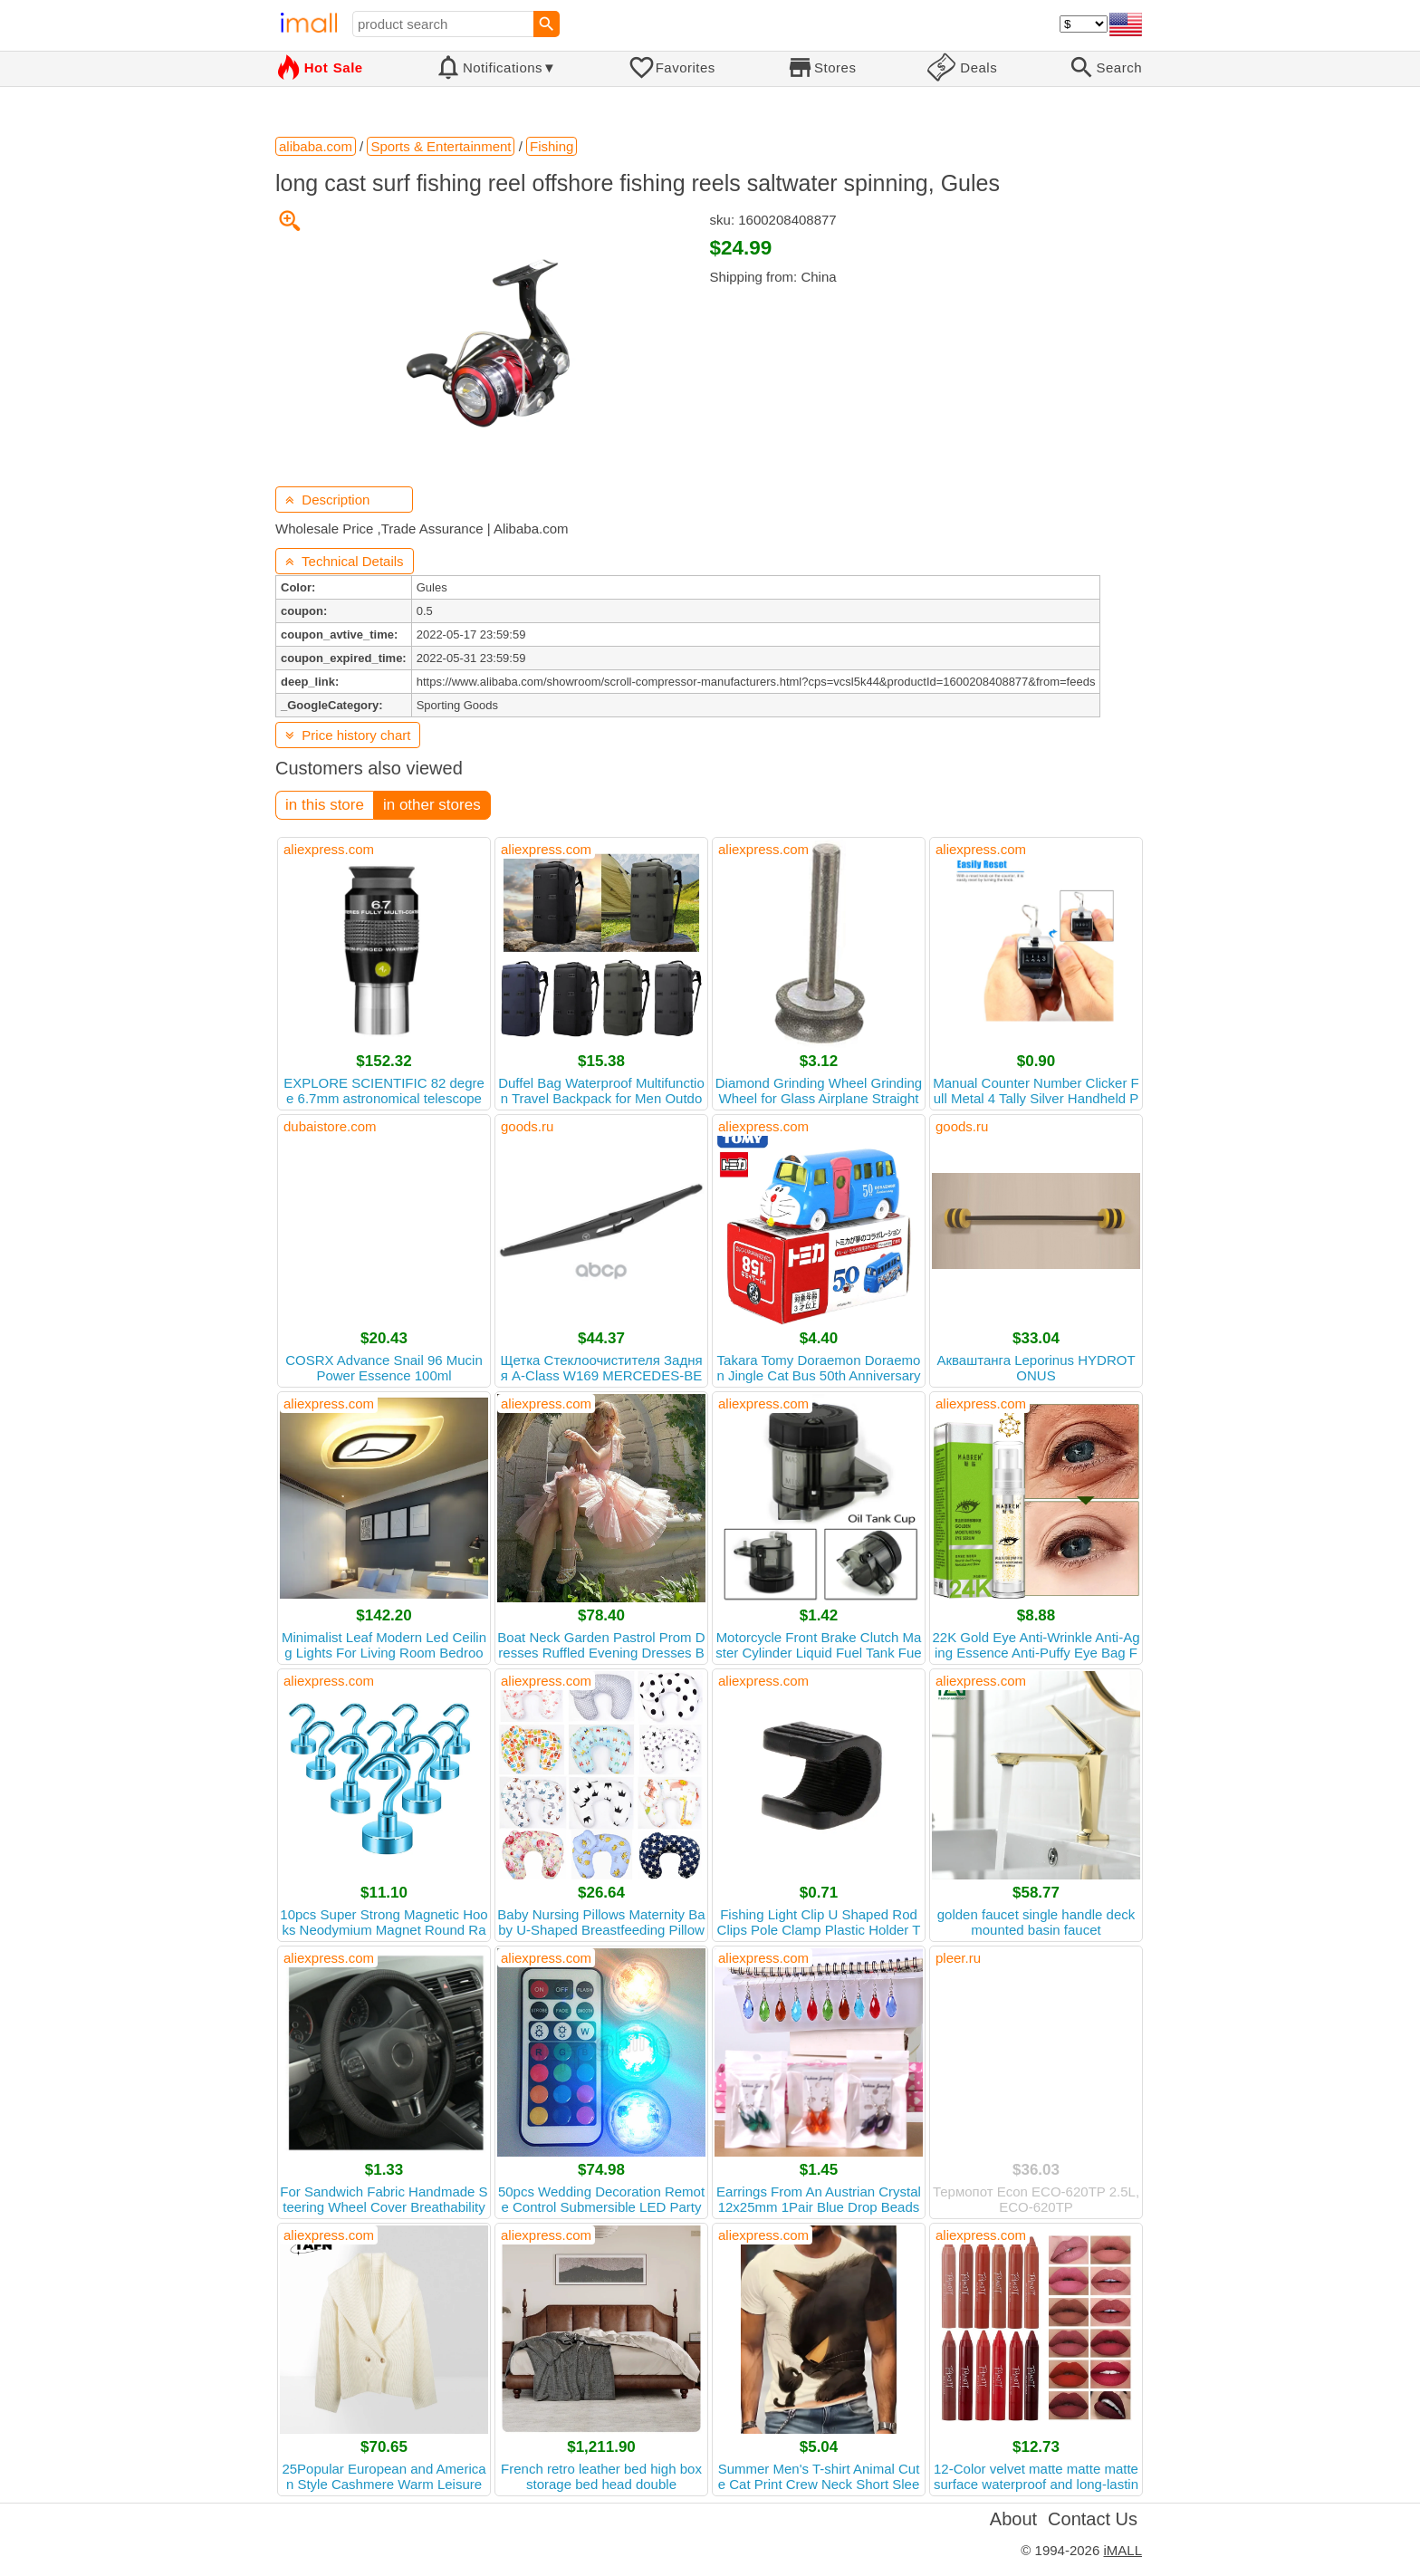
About (1013, 2519)
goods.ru (527, 1126)
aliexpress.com (328, 849)
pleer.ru (958, 1958)
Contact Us (1092, 2519)
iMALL (1122, 2550)
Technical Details (344, 561)
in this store (324, 804)
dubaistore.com (330, 1126)
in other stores (432, 804)
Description (327, 499)
